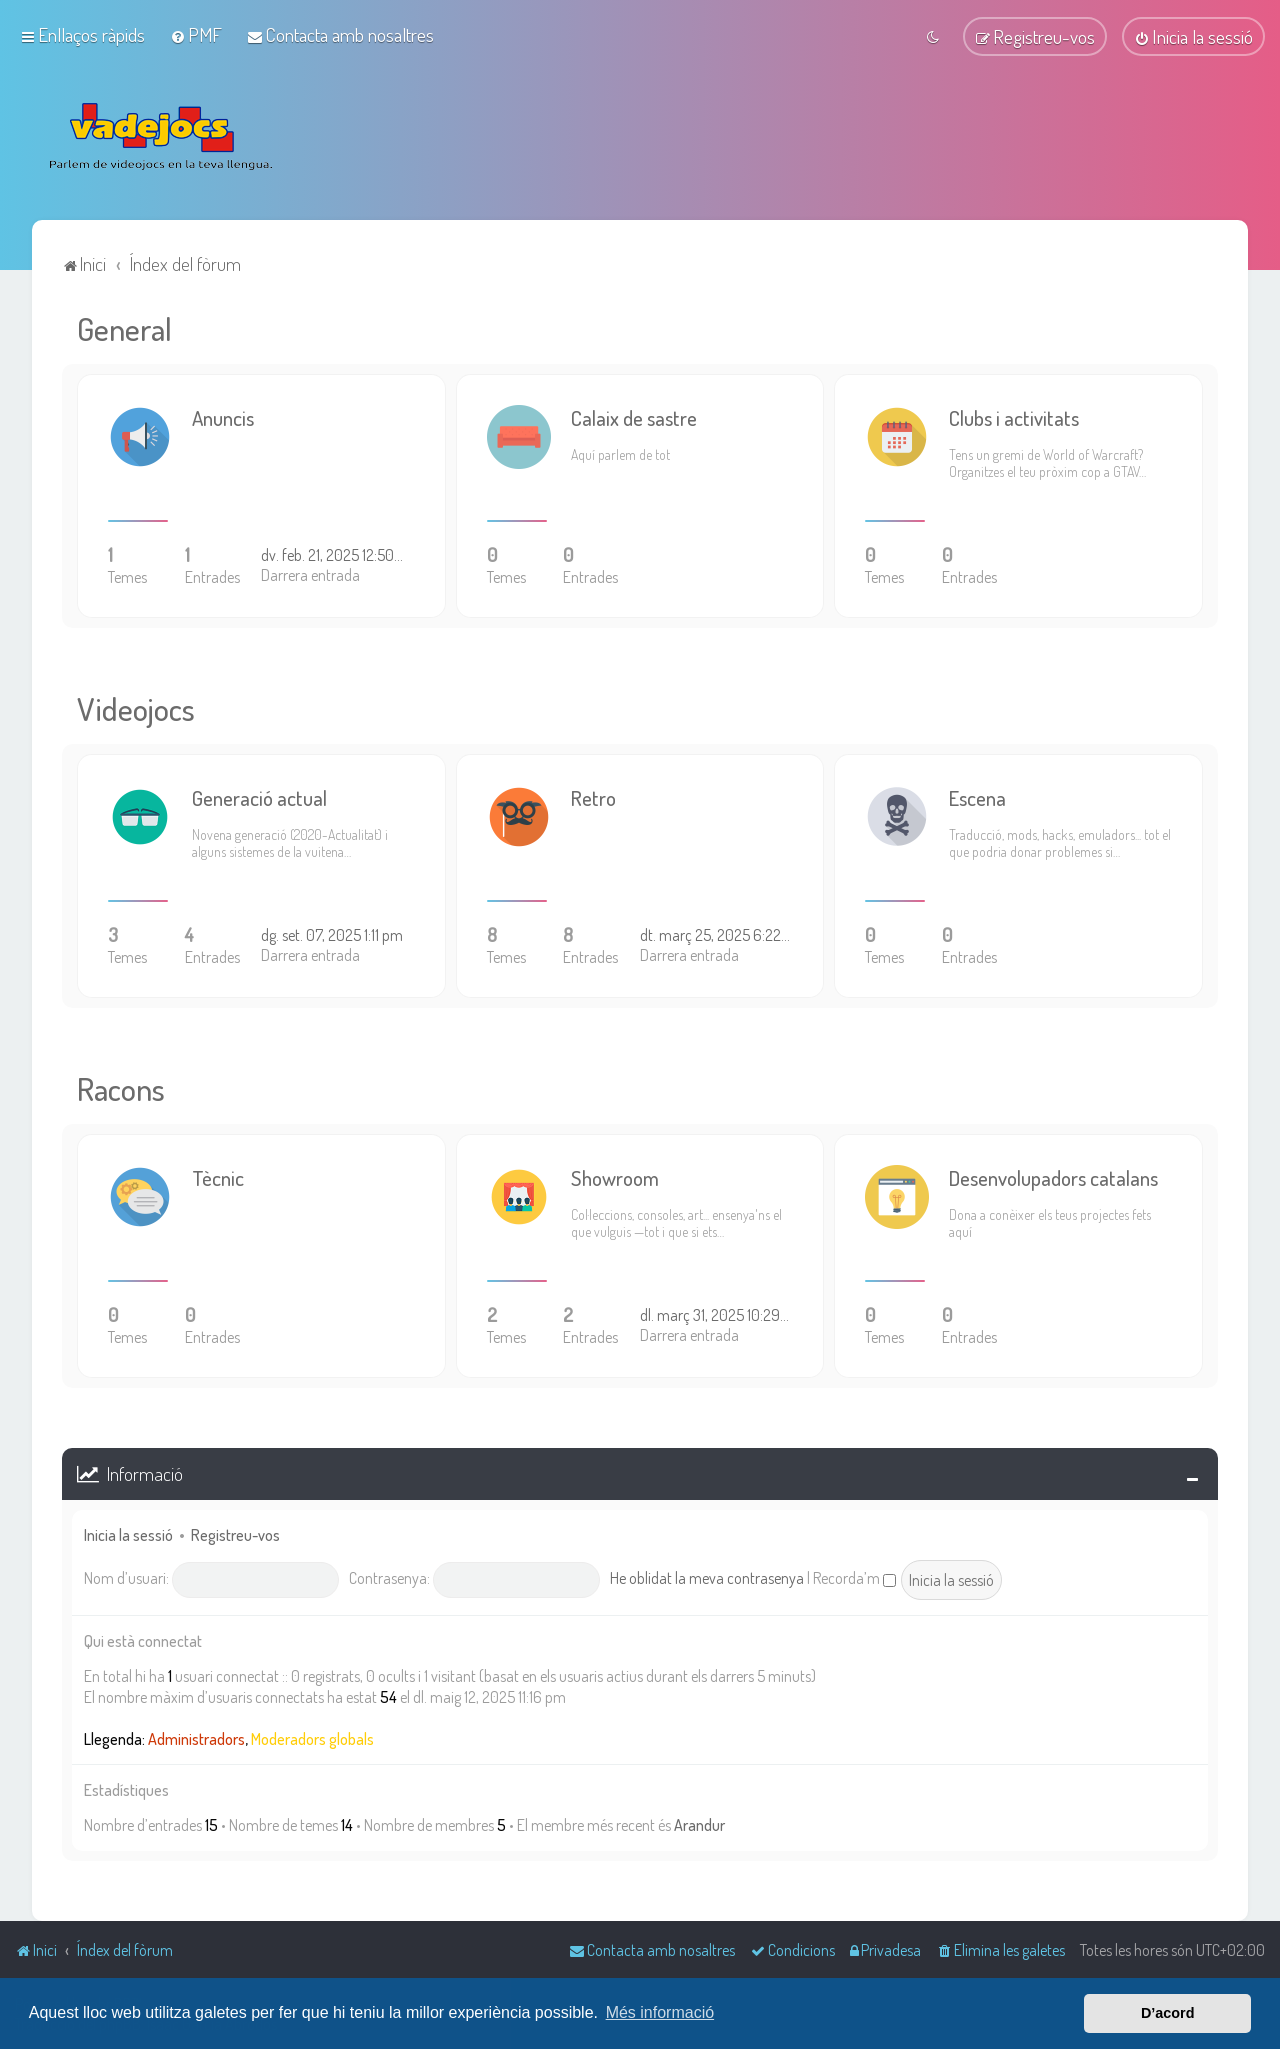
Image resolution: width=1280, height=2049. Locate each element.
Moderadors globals (312, 1736)
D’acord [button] (1168, 2013)
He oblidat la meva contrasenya (707, 1575)
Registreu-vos (235, 1533)
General (124, 325)
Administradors (196, 1736)
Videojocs (136, 705)
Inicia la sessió (128, 1533)
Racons (121, 1085)
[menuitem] (196, 33)
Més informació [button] (660, 2012)
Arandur (699, 1823)
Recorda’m (854, 1575)
